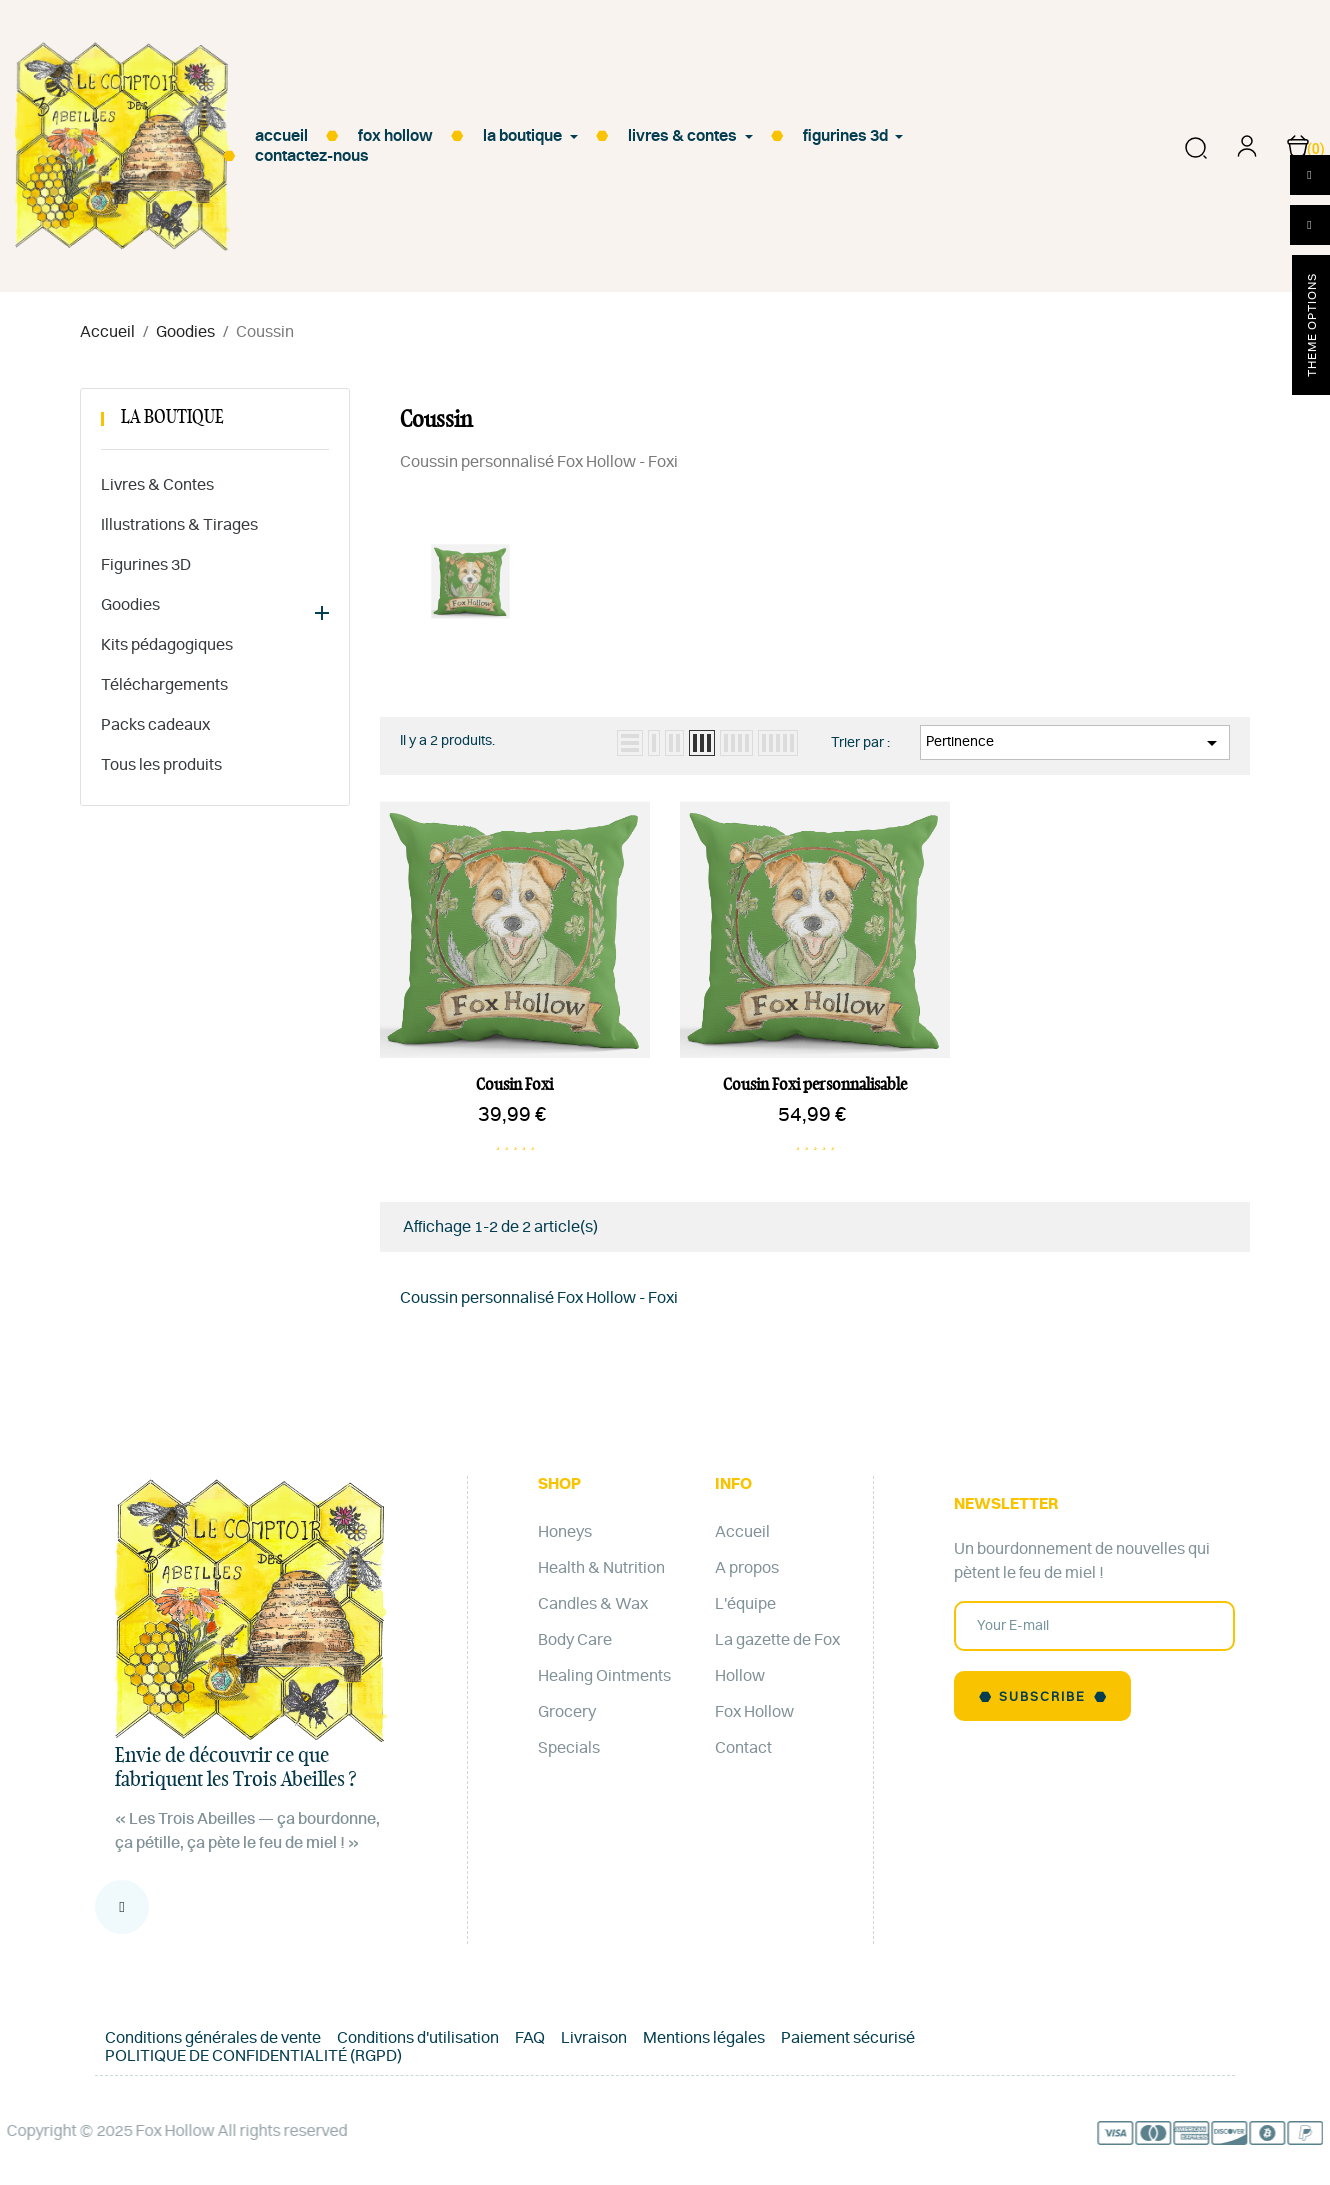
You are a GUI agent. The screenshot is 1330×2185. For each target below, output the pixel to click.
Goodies (130, 605)
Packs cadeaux (155, 725)
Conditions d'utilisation (418, 2038)
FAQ (530, 2038)
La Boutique (172, 418)
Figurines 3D (146, 565)
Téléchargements (164, 685)
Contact (743, 1748)
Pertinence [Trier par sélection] (1075, 743)
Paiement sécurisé (848, 2038)
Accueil (742, 1532)
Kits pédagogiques (167, 645)
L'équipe (745, 1604)
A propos (747, 1568)
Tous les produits (161, 765)
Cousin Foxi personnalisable (815, 1085)
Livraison (594, 2038)
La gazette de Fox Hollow (777, 1658)
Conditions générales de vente (213, 2038)
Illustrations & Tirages (179, 525)
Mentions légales (704, 2038)
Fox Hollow (754, 1712)
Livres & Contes (157, 485)
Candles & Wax (593, 1604)
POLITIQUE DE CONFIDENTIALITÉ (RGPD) (253, 2056)
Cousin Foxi (514, 1085)
